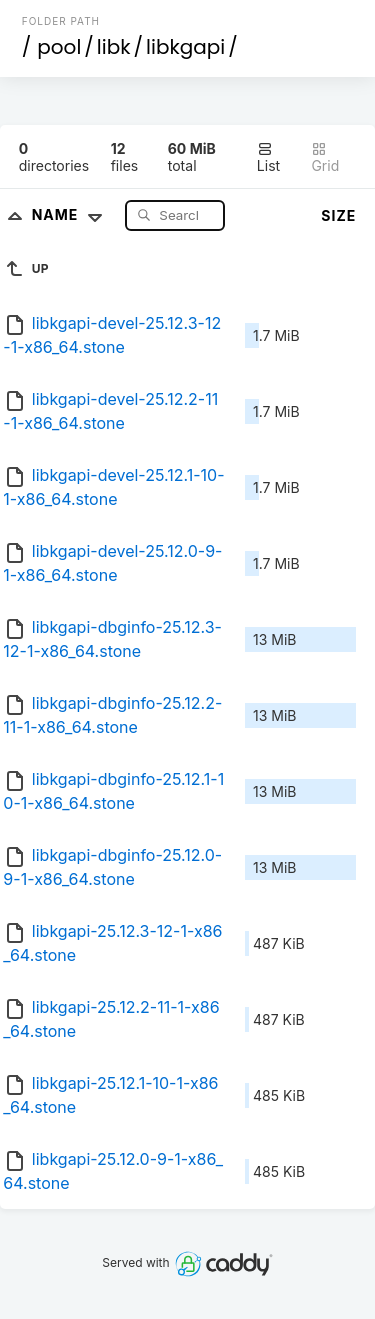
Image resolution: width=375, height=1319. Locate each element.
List (268, 157)
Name (71, 214)
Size (338, 215)
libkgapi (185, 47)
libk (114, 47)
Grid (325, 157)
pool (59, 47)
